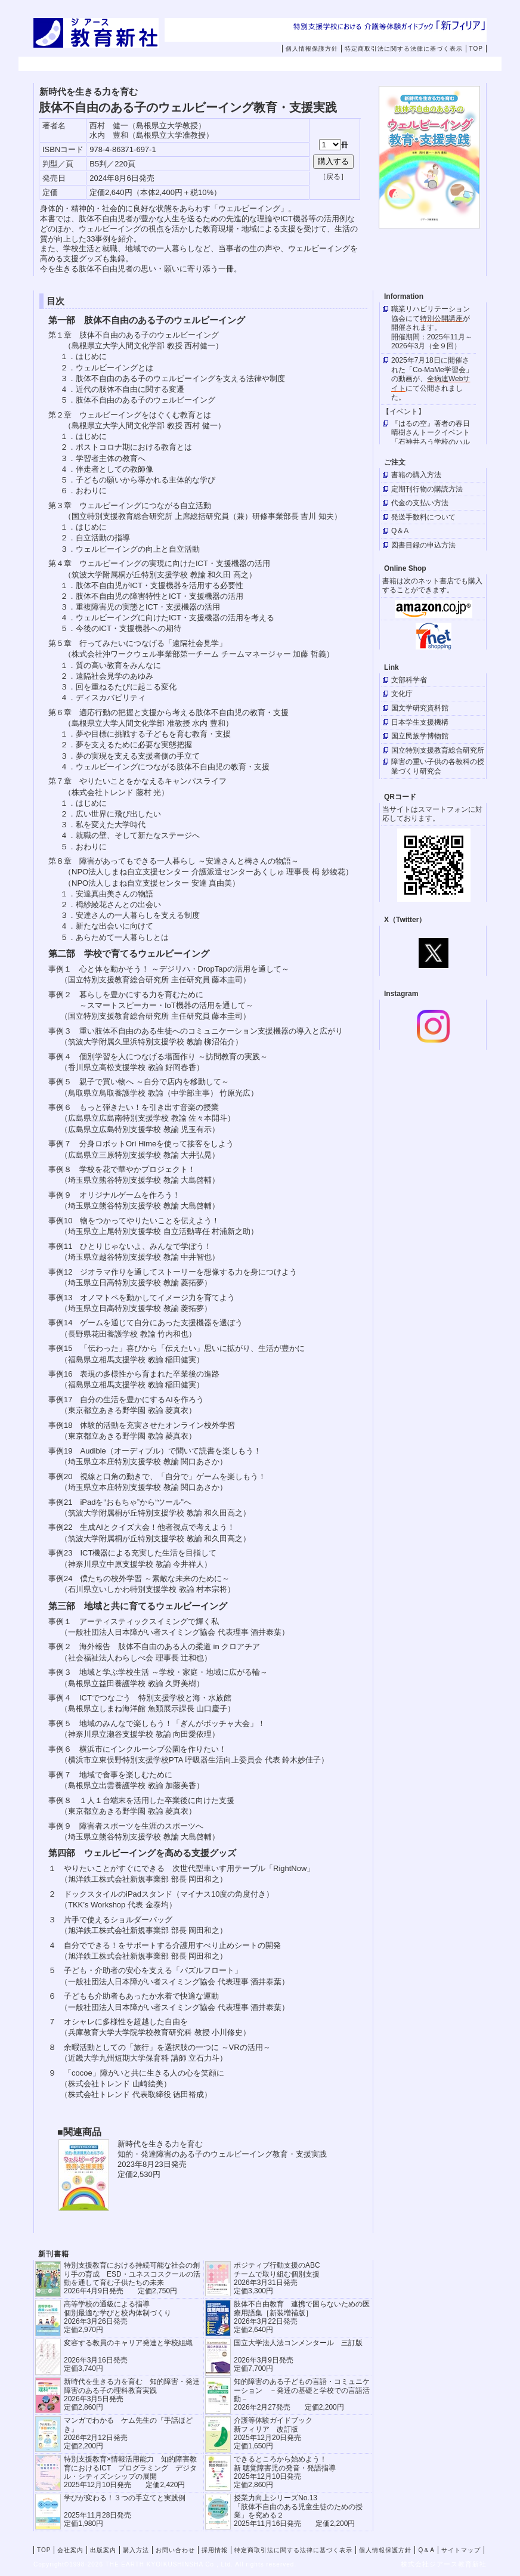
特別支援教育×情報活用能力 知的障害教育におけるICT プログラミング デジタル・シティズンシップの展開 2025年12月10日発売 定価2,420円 (130, 2472)
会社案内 (129, 64)
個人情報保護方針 (312, 48)
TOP (476, 48)
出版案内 (204, 64)
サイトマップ (461, 2550)
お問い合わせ (364, 64)
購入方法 (280, 64)
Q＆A (426, 2550)
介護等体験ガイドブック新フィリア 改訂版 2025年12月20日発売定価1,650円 (273, 2433)
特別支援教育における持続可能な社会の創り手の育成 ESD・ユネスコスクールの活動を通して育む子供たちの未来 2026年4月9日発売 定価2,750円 (132, 2278)
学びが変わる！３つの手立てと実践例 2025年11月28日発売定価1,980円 (124, 2511)
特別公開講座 (441, 318)
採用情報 (431, 64)
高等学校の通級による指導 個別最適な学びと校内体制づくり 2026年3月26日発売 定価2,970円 (117, 2317)
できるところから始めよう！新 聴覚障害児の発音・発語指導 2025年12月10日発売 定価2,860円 (285, 2472)
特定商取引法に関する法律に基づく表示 (404, 48)
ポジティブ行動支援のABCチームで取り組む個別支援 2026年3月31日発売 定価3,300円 (277, 2278)
